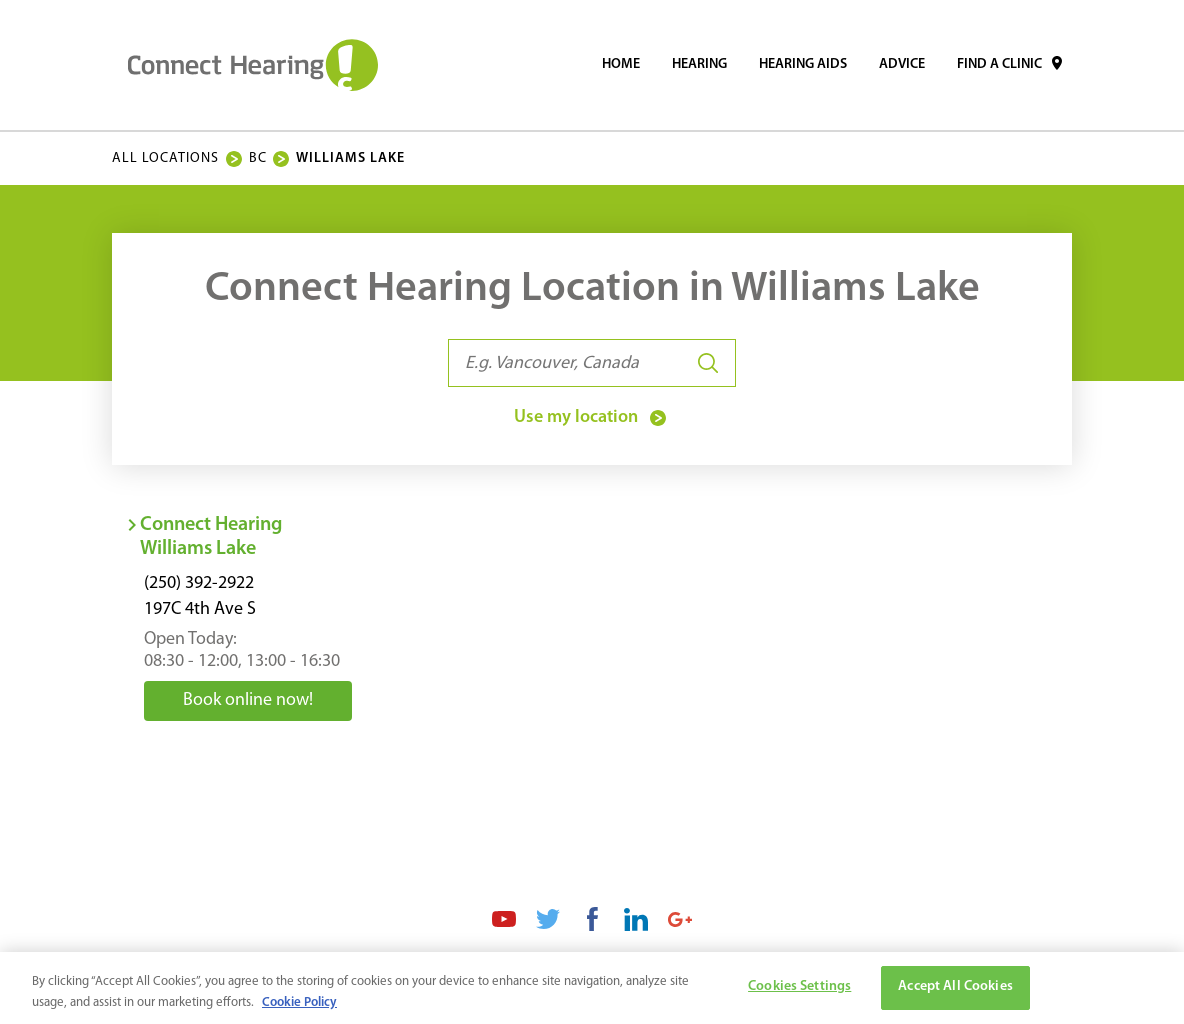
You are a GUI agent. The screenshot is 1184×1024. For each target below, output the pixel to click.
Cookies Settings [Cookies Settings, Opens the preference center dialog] (799, 992)
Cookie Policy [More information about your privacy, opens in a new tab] (299, 1007)
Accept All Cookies (955, 992)
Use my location (592, 418)
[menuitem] (621, 65)
